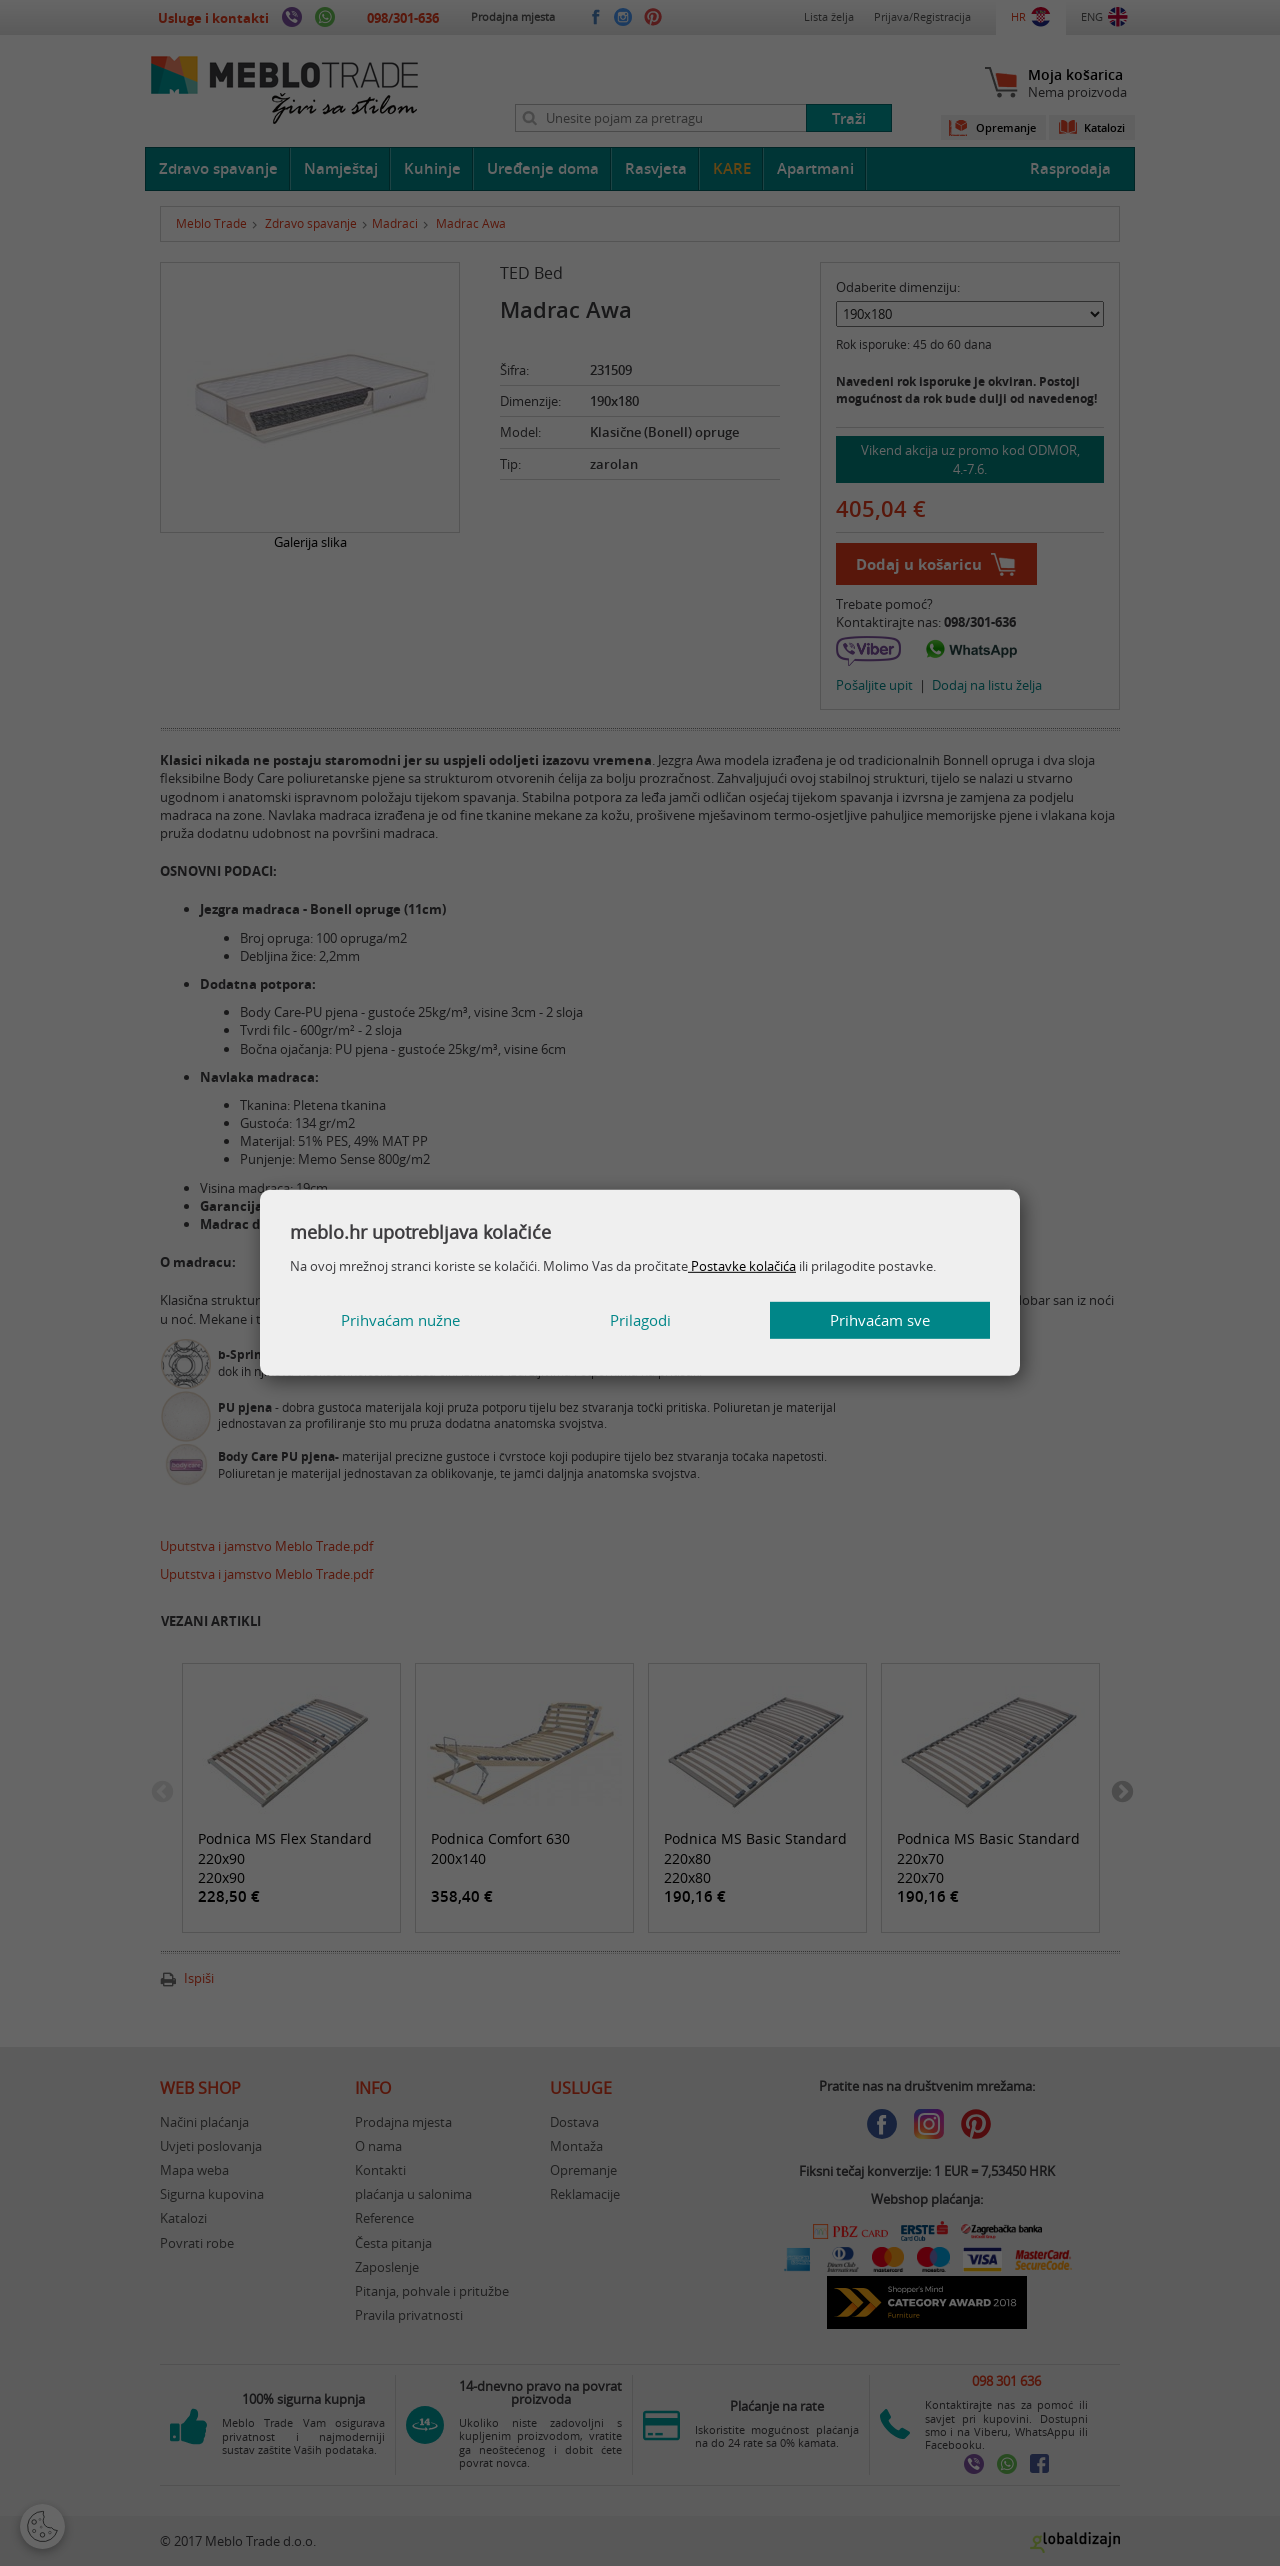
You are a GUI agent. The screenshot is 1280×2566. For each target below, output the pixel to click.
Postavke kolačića (742, 1266)
